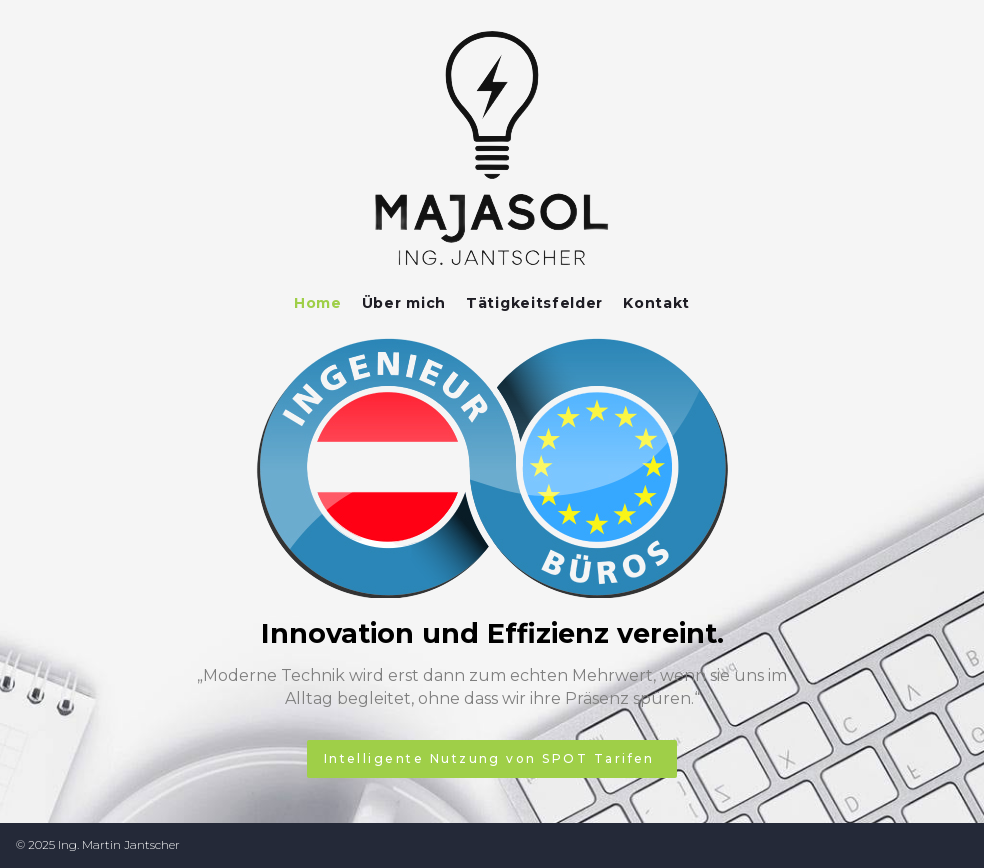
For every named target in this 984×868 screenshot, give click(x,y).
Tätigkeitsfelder (534, 303)
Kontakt (656, 303)
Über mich (404, 303)
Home (318, 303)
